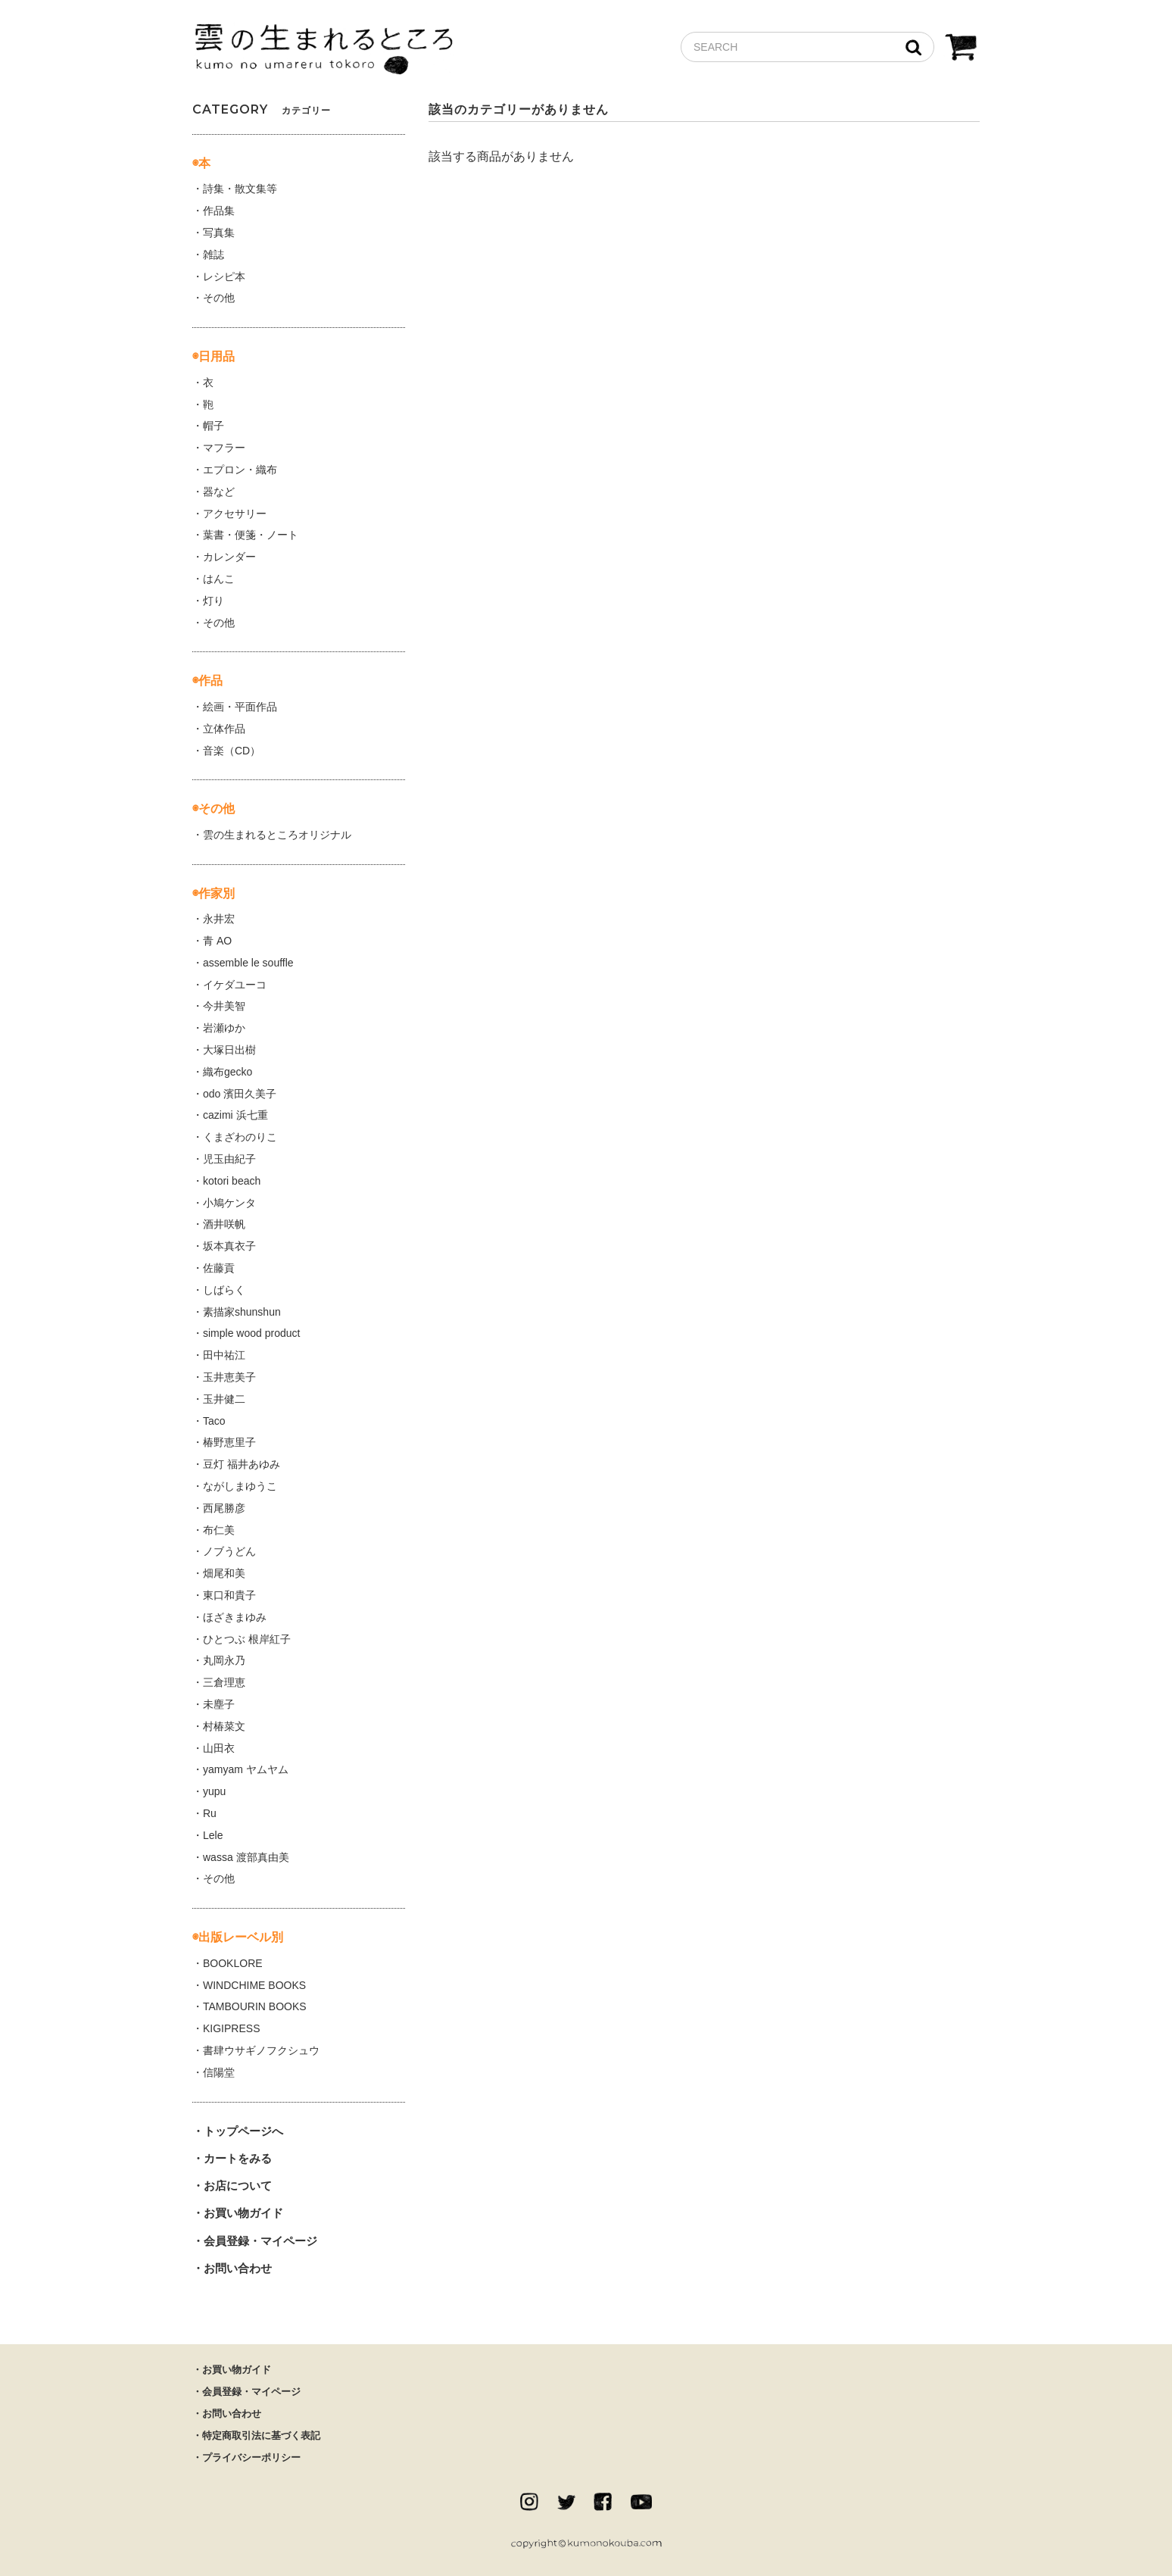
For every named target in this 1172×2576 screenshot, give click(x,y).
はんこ (219, 579)
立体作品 (224, 729)
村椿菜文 (224, 1726)
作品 (210, 680)
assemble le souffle (248, 963)
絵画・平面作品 (240, 707)
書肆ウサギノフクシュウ (261, 2050)
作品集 (219, 211)
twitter (566, 2502)
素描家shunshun (242, 1312)
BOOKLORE (233, 1963)
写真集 (219, 232)
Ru (210, 1813)
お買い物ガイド (243, 2212)
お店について (238, 2185)
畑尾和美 (224, 1573)
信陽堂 (219, 2072)
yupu (214, 1791)
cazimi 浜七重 (235, 1115)
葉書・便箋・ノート (250, 535)
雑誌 (213, 254)
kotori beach (231, 1181)
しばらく (224, 1290)
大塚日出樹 (229, 1050)
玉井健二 (224, 1399)
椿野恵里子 (229, 1442)
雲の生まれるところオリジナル (277, 835)
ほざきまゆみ (235, 1617)
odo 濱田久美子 (239, 1094)
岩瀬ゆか (224, 1028)
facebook (603, 2502)
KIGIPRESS (231, 2028)
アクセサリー (235, 513)
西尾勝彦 (224, 1508)
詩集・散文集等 (240, 189)
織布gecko (227, 1072)
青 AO (217, 941)
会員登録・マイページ (260, 2240)
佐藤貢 (219, 1268)
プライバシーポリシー (251, 2457)
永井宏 (219, 919)
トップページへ (243, 2131)
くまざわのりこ (240, 1137)
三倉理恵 (224, 1682)
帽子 (213, 426)
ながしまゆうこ (240, 1486)
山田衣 (219, 1748)
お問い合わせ (238, 2268)
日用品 (216, 356)
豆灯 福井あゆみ (241, 1464)
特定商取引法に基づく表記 (261, 2435)
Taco (214, 1421)
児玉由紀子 (229, 1159)
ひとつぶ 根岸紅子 (247, 1639)
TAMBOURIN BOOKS (255, 2006)
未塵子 (219, 1704)
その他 (219, 298)
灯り (213, 601)
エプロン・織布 (240, 470)
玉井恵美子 (229, 1377)
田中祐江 (224, 1355)
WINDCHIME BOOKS (254, 1985)
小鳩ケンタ (229, 1203)
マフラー (224, 448)
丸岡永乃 (224, 1660)
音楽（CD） (231, 751)
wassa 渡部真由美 (246, 1857)
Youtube (641, 2502)
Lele (213, 1835)
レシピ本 (224, 276)
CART (961, 48)
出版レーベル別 (240, 1937)
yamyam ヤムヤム (245, 1769)
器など (219, 492)
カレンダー (229, 557)
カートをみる (238, 2158)
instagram (529, 2502)
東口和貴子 (229, 1595)
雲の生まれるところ (323, 49)
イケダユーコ (235, 985)
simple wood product (251, 1333)
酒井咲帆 (224, 1224)
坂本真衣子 (229, 1246)
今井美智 (224, 1006)
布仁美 (219, 1530)
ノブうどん (229, 1551)
